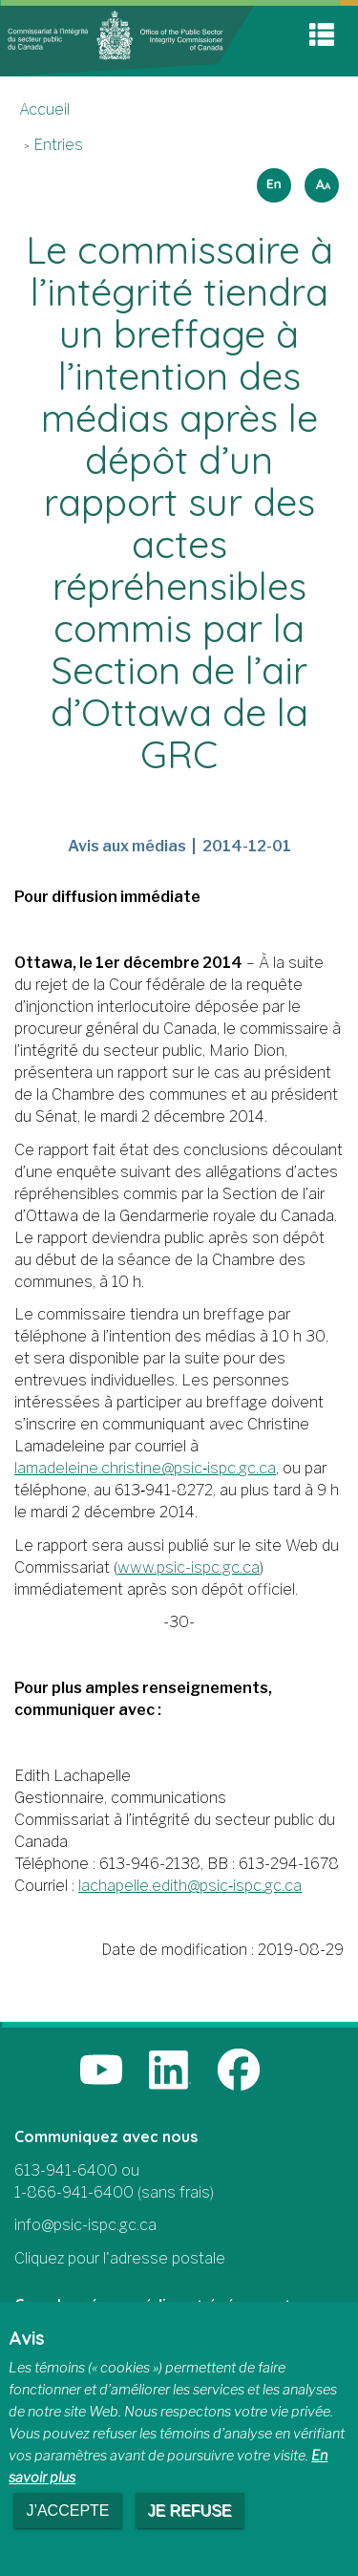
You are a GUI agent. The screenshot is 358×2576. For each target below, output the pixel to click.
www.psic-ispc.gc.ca (188, 1567)
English (271, 179)
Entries (58, 145)
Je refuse (190, 2510)
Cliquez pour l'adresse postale (119, 2258)
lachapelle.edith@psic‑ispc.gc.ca (190, 1886)
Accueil (44, 109)
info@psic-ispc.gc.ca (85, 2225)
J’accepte (67, 2510)
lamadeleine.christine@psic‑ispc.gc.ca (145, 1468)
